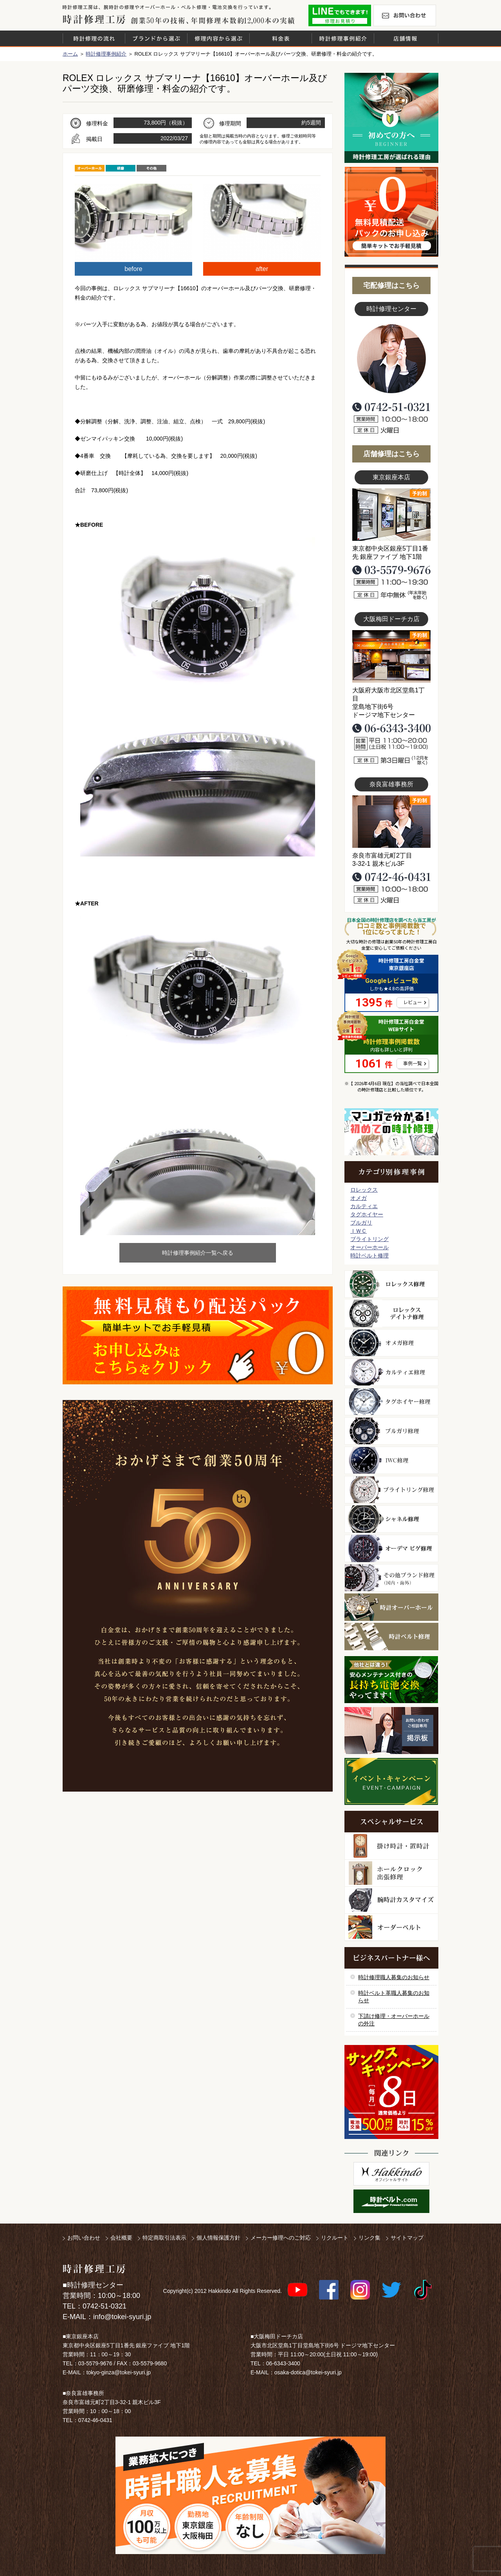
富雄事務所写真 (391, 821)
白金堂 (391, 2174)
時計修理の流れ (94, 38)
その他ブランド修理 (391, 1577)
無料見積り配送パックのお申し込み (198, 1335)
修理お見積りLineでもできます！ (339, 15)
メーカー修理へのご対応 (280, 2238)
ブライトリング (369, 1239)
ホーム (70, 54)
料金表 (281, 38)
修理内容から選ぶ (218, 38)
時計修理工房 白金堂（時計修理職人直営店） (94, 19)
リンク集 (369, 2238)
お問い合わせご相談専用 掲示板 (391, 1730)
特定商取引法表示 (164, 2238)
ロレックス (364, 1190)
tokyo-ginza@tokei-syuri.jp (119, 2372)
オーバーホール (369, 1247)
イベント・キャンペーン (391, 1781)
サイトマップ (407, 2238)
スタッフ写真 (391, 359)
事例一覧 (412, 1063)
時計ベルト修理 (369, 1255)
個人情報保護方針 (218, 2238)
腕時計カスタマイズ (391, 1900)
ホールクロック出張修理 (391, 1873)
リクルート (334, 2238)
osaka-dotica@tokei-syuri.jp (308, 2372)
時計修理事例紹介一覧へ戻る (197, 1253)
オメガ (358, 1198)
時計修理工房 (94, 2268)
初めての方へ (391, 118)
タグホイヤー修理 (391, 1401)
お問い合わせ (404, 15)
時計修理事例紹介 (343, 38)
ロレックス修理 (391, 1284)
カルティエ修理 (391, 1372)
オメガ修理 (391, 1343)
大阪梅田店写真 (391, 656)
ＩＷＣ (358, 1231)
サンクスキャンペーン (391, 2092)
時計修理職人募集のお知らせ (393, 1977)
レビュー (412, 1002)
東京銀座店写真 (391, 514)
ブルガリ (361, 1222)
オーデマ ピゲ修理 (391, 1548)
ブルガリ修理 (391, 1431)
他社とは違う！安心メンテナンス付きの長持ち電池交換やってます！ (391, 1679)
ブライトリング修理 (391, 1489)
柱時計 (391, 1846)
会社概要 (121, 2238)
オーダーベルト (391, 1927)
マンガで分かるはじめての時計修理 (391, 1131)
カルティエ (364, 1206)
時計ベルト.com (391, 2201)
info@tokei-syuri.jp (122, 2317)
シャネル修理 (391, 1519)
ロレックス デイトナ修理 (391, 1313)
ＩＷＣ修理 (391, 1460)
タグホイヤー (366, 1214)
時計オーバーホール (391, 1607)
